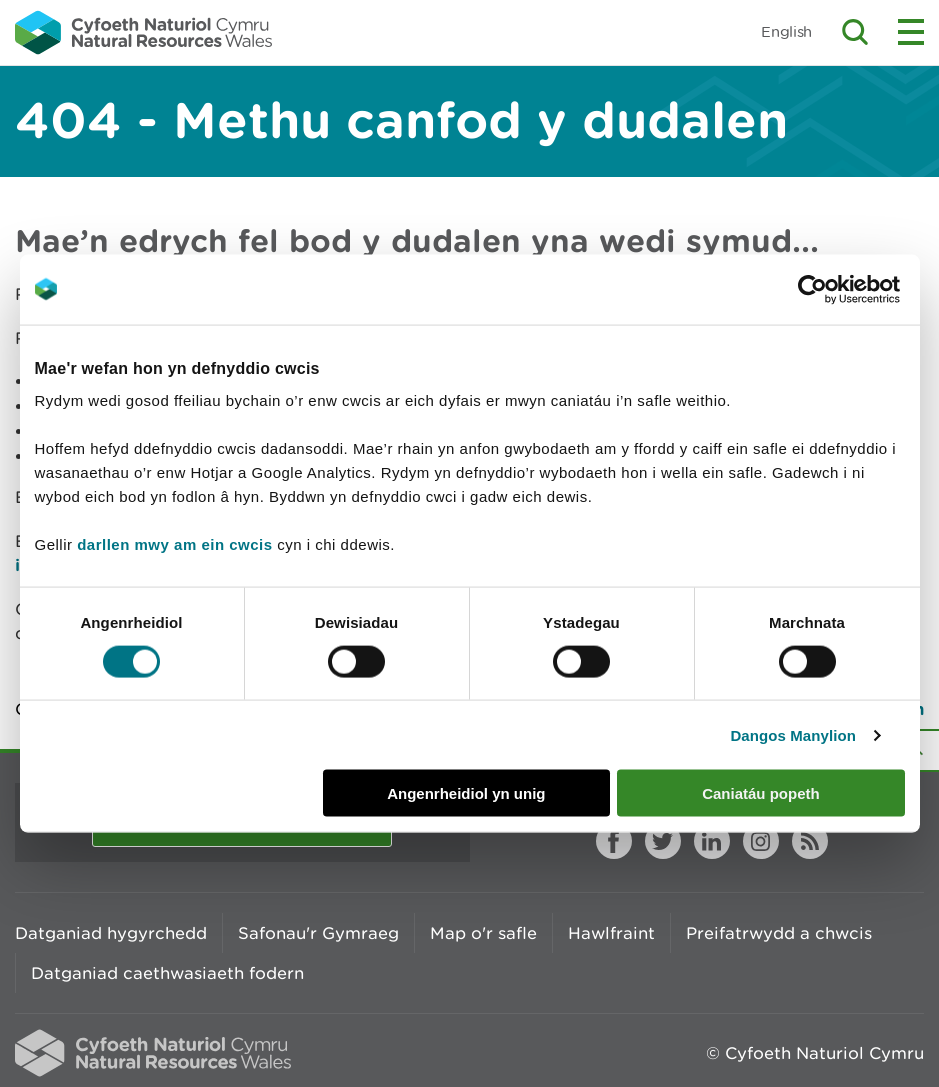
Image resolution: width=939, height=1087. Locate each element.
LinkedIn (712, 841)
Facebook (614, 841)
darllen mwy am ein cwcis (174, 544)
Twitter (663, 841)
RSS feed (810, 841)
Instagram (761, 841)
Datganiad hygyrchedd (111, 933)
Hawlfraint (611, 933)
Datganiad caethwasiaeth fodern (167, 973)
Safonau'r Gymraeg (318, 933)
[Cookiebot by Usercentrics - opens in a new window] (847, 289)
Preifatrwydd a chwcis (779, 933)
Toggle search (855, 32)
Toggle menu (911, 32)
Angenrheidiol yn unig (466, 793)
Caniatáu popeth (761, 793)
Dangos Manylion (793, 734)
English (786, 31)
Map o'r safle (483, 933)
